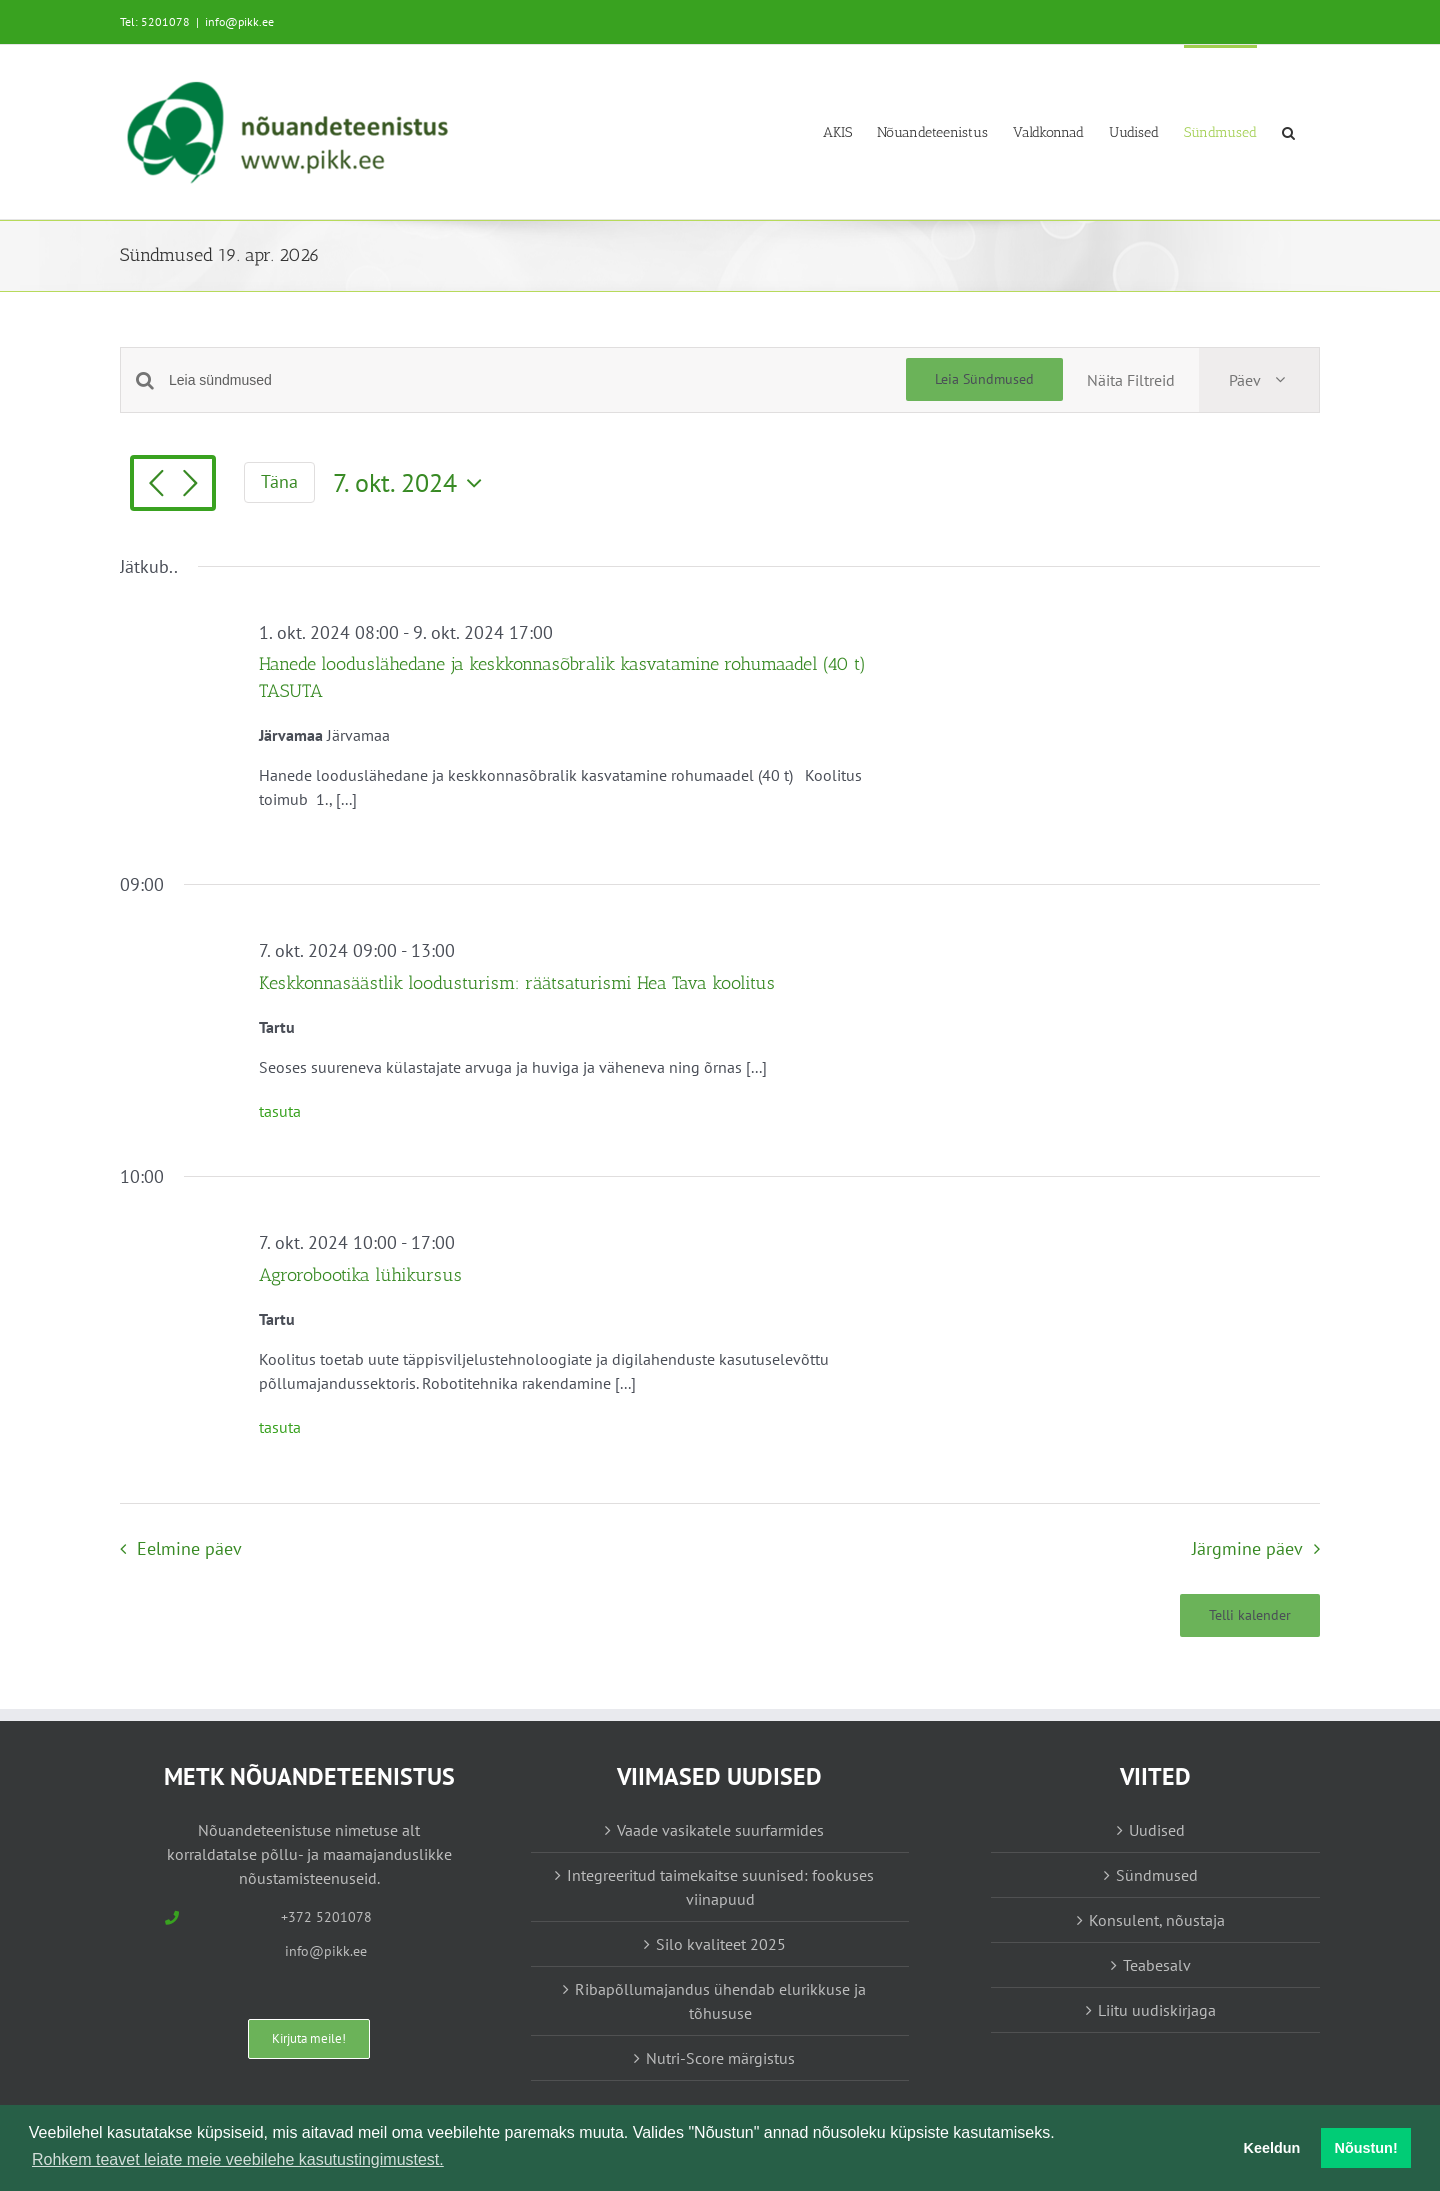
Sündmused (1157, 1875)
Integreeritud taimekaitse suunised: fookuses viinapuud (720, 1887)
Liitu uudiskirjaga (1157, 2010)
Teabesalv (1157, 1965)
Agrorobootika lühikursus (360, 1275)
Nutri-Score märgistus (720, 2058)
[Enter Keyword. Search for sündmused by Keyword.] (537, 380)
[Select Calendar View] (1259, 380)
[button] (1288, 131)
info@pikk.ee (239, 21)
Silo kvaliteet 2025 (721, 1944)
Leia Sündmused (984, 379)
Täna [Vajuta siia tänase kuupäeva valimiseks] (279, 481)
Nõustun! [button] (1366, 2148)
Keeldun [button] (1272, 2148)
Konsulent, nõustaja (1157, 1920)
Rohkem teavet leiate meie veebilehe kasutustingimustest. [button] (238, 2159)
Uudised (1157, 1830)
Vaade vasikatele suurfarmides (720, 1830)
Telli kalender (1250, 1615)
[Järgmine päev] (190, 485)
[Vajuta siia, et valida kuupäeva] (412, 483)
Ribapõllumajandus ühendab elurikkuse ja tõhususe (720, 2001)
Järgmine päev (1247, 1548)
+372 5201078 (326, 1917)
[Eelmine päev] (156, 485)
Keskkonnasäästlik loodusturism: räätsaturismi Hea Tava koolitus (517, 983)
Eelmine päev (189, 1548)
